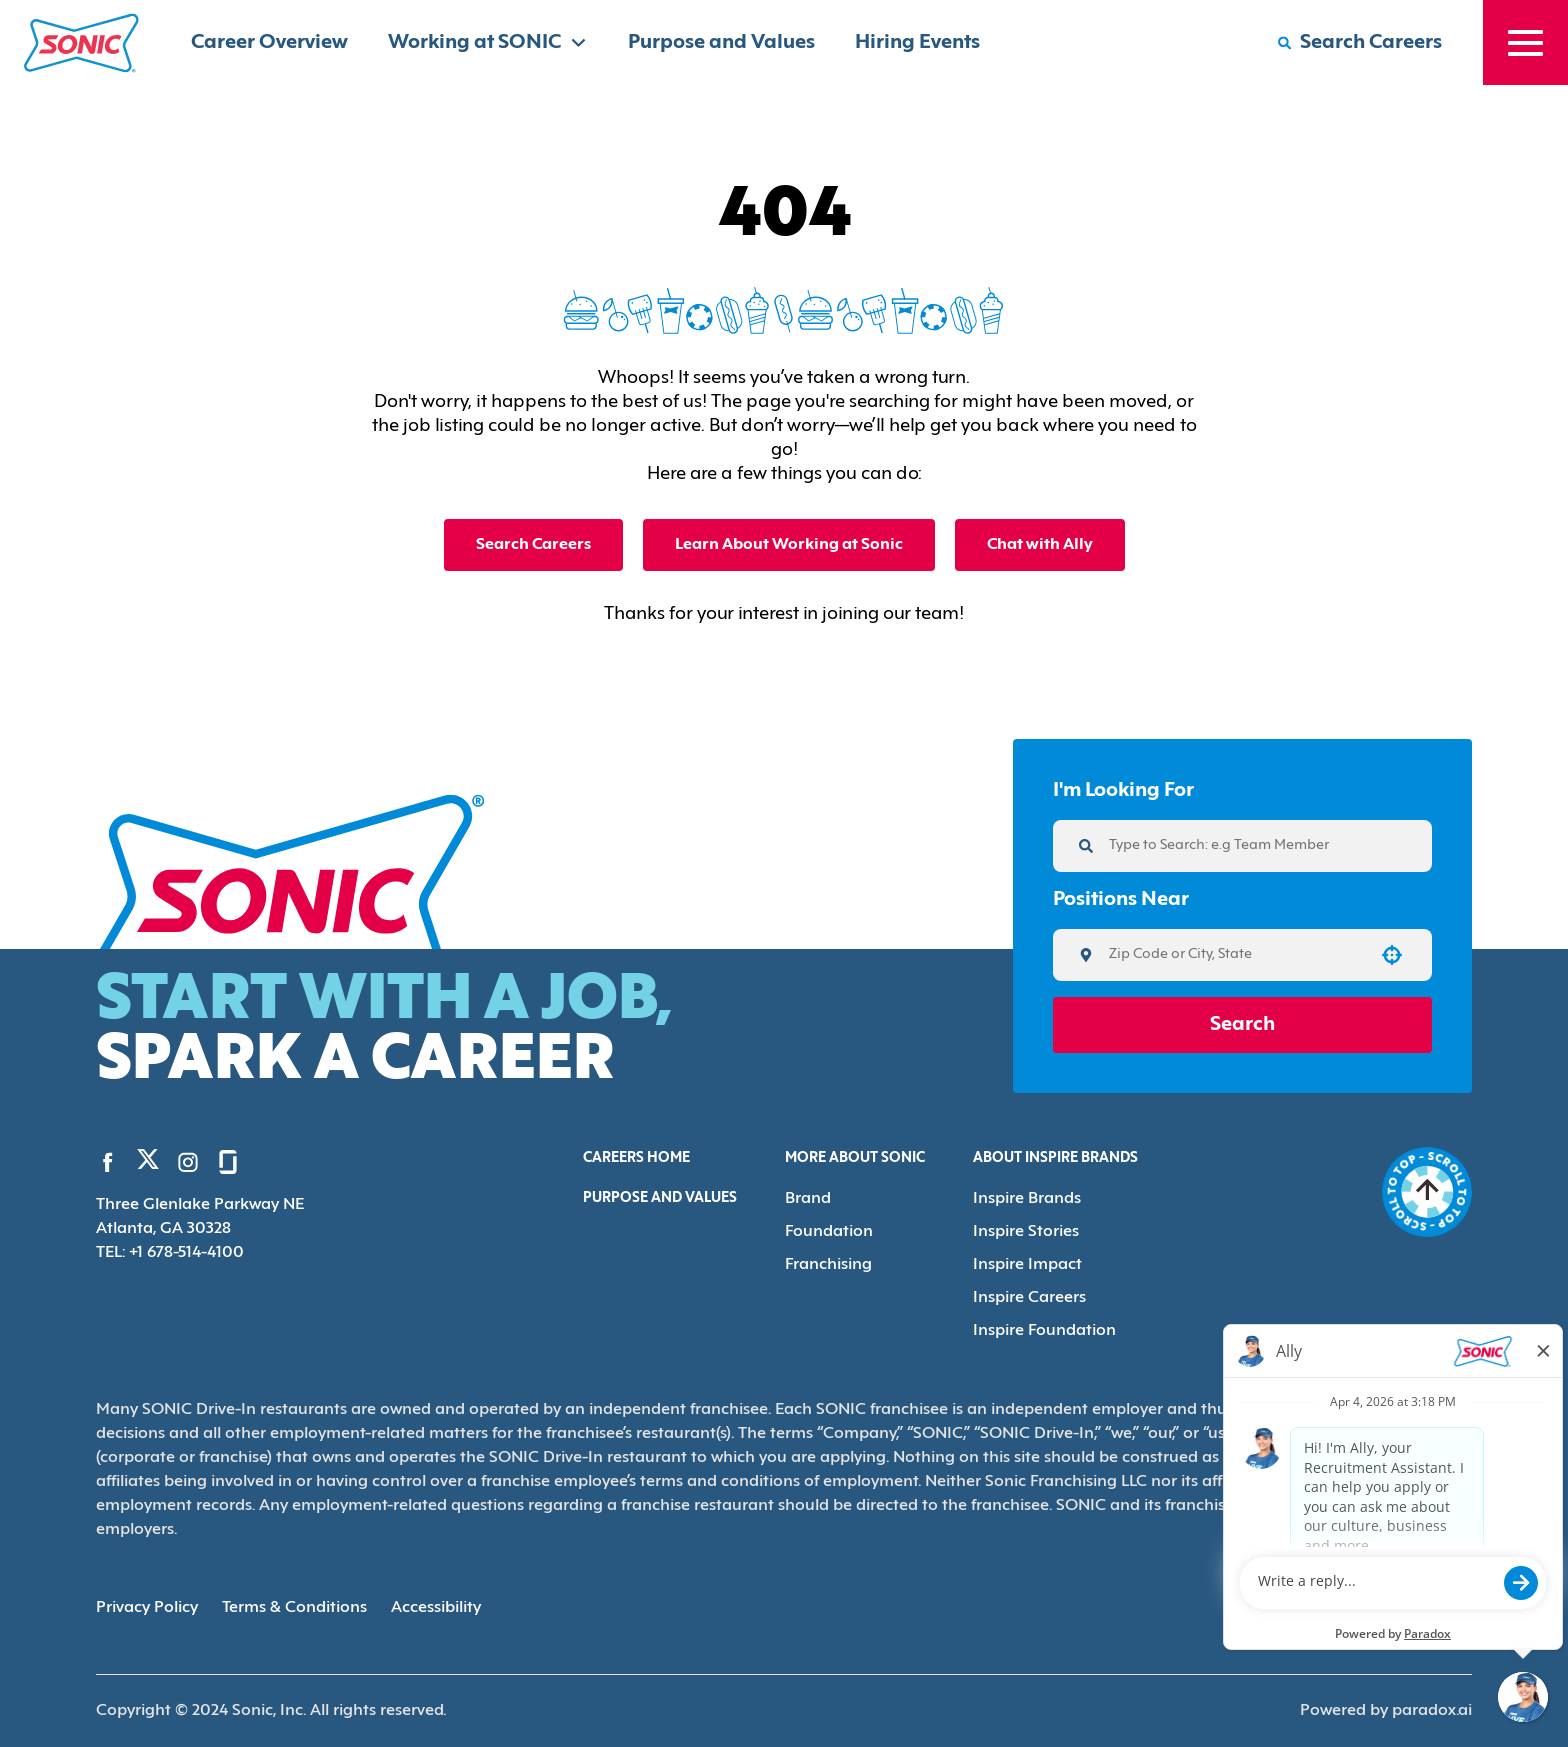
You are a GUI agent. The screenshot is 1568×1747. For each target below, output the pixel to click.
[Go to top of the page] (1427, 1192)
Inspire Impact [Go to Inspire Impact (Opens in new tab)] (1027, 1265)
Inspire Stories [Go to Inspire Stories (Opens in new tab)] (1026, 1232)
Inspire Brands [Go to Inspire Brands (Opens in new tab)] (1027, 1199)
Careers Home (636, 1158)
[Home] (81, 43)
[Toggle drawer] (1525, 42)
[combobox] (1235, 955)
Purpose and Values (721, 43)
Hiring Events (917, 43)
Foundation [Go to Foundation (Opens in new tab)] (829, 1232)
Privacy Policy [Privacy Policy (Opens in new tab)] (147, 1608)
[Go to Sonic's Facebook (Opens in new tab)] (108, 1162)
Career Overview (269, 43)
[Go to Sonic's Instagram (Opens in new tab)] (188, 1162)
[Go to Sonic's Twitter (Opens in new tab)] (148, 1164)
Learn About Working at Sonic (789, 545)
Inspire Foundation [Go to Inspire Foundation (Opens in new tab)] (1044, 1331)
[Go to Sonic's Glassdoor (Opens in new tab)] (228, 1162)
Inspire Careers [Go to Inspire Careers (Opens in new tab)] (1029, 1298)
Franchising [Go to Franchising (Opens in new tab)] (828, 1265)
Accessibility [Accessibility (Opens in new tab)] (436, 1608)
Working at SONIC (488, 42)
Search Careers (533, 545)
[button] (1392, 955)
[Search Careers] (1360, 43)
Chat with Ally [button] (1040, 545)
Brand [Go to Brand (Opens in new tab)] (808, 1199)
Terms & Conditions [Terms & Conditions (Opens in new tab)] (294, 1608)
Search (1242, 1025)
